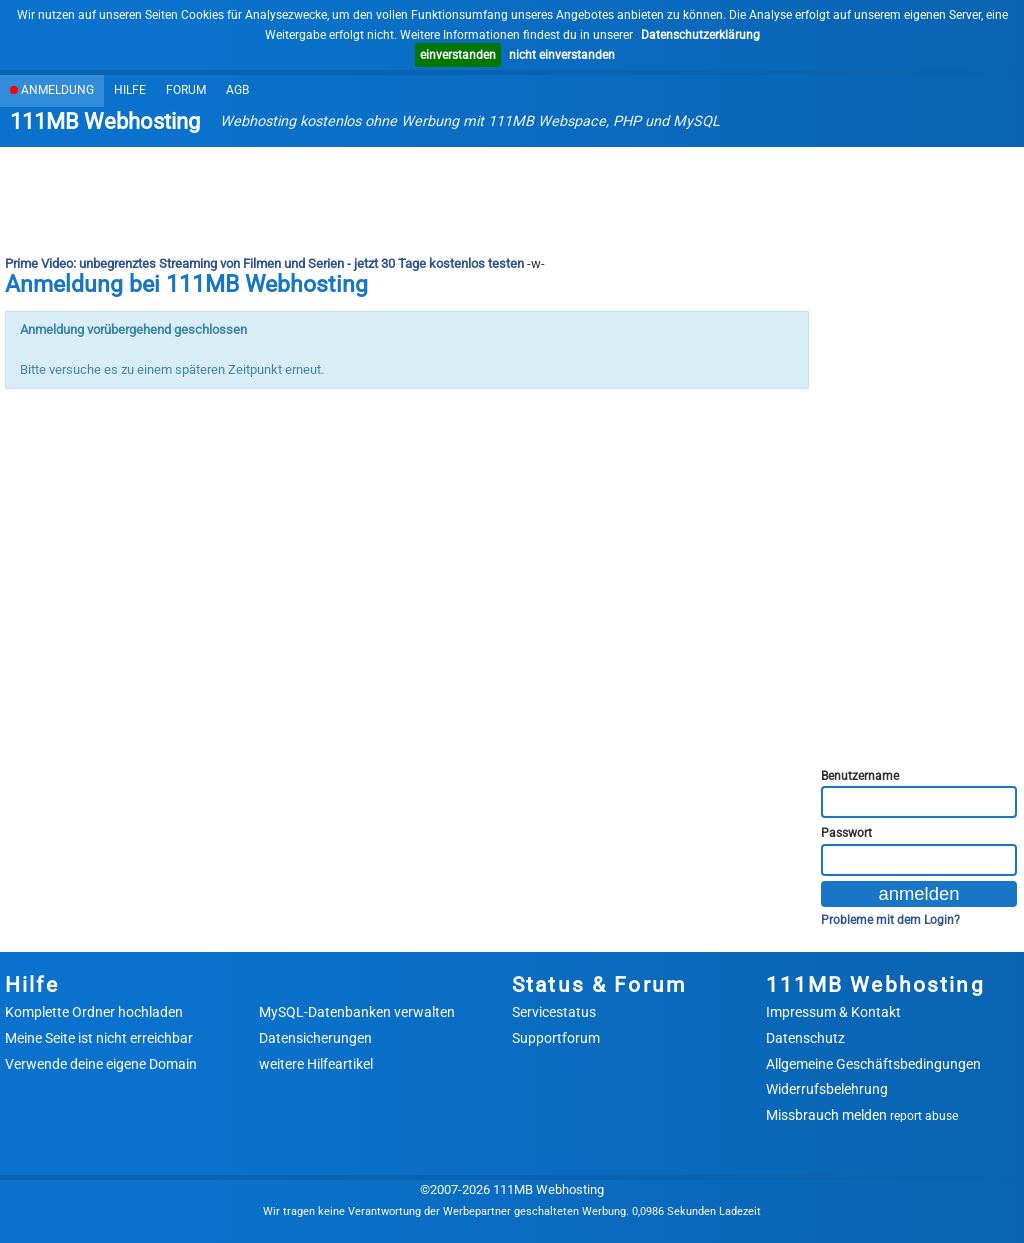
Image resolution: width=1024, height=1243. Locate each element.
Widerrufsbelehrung (827, 1089)
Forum (186, 90)
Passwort (846, 833)
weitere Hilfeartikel (316, 1064)
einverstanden (458, 55)
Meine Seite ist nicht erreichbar (99, 1038)
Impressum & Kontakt (833, 1012)
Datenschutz (805, 1038)
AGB (237, 90)
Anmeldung (52, 90)
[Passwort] (919, 860)
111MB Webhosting (105, 121)
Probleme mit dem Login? (890, 920)
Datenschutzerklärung (700, 35)
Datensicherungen (315, 1038)
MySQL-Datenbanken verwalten (357, 1012)
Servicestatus (554, 1012)
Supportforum (556, 1038)
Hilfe (130, 90)
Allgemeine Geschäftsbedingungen (873, 1064)
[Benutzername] (919, 802)
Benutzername (860, 776)
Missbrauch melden (862, 1115)
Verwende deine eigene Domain (101, 1064)
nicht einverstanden (562, 55)
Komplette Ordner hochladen (94, 1012)
